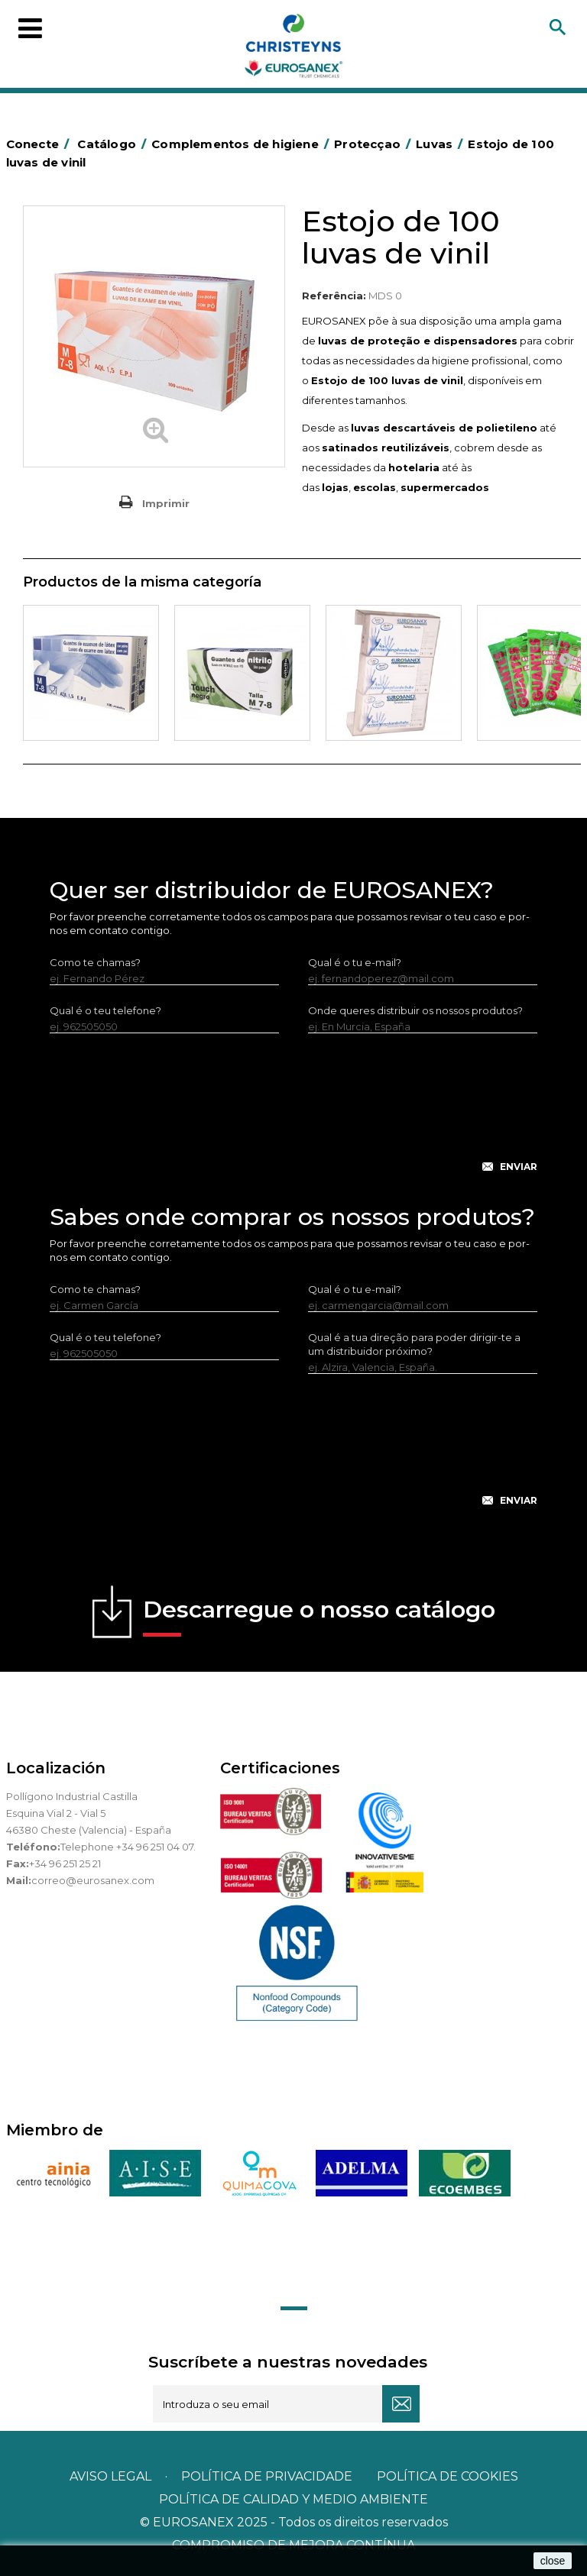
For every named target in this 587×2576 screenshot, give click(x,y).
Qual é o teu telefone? (105, 1010)
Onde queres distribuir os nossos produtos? (415, 1010)
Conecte (40, 144)
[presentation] (293, 1115)
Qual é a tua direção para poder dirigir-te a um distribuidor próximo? (414, 1344)
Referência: (334, 295)
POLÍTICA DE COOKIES (447, 2476)
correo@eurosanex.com (92, 1880)
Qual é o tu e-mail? (354, 962)
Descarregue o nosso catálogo (319, 1616)
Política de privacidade (266, 2476)
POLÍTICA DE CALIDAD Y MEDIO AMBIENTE (293, 2499)
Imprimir (166, 503)
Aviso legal (110, 2476)
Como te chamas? (95, 962)
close (553, 2561)
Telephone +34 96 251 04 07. (128, 1847)
